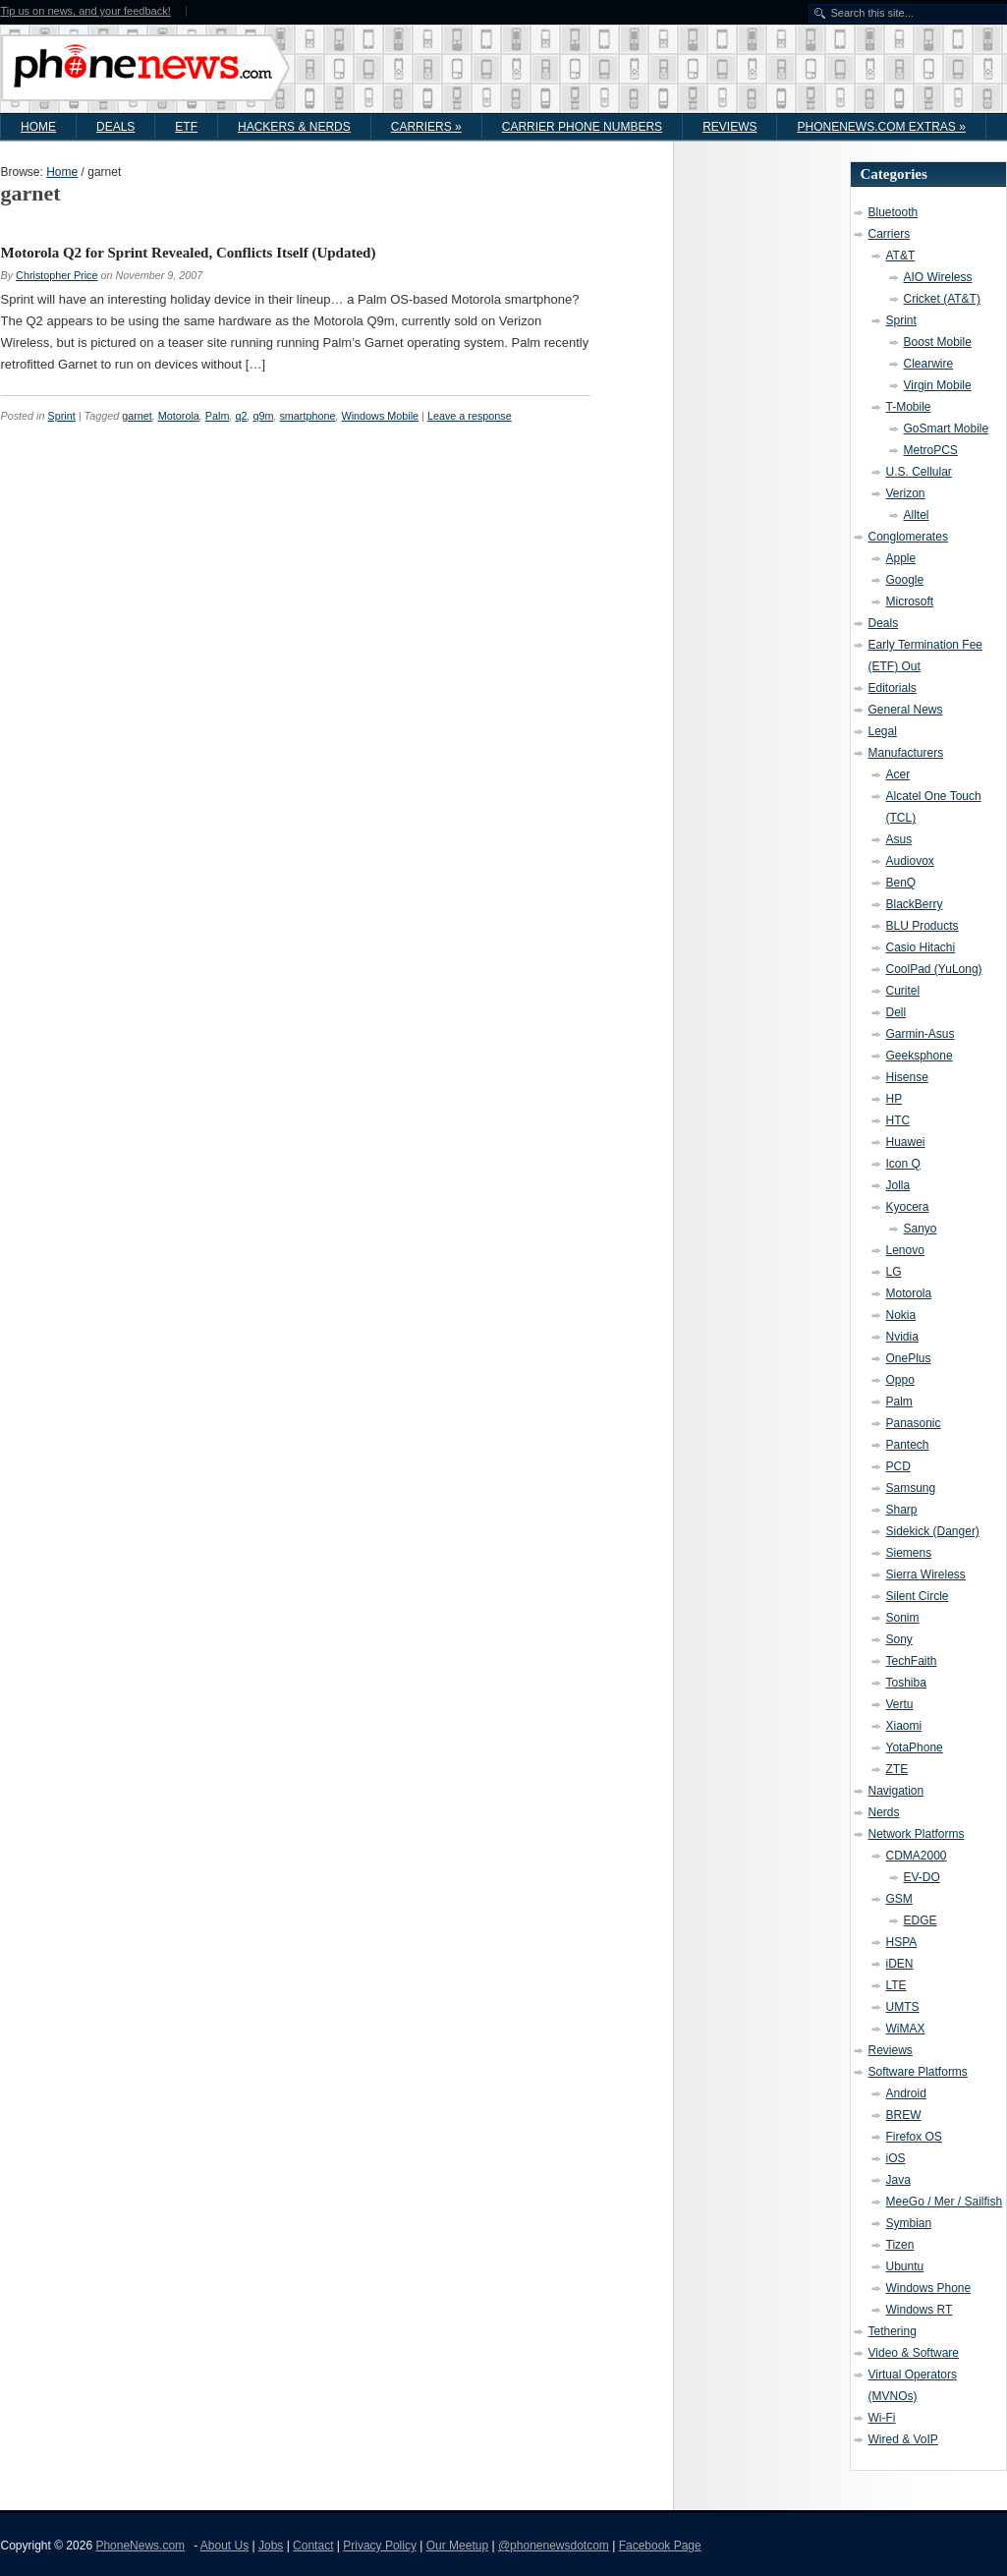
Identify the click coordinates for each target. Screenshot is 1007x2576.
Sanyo (920, 1228)
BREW (904, 2115)
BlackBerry (914, 904)
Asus (899, 839)
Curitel (903, 991)
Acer (898, 774)
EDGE (920, 1920)
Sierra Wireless (926, 1574)
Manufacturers (906, 753)
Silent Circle (917, 1596)
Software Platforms (918, 2072)
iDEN (900, 1964)
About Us (224, 2545)
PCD (898, 1466)
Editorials (892, 688)
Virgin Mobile (938, 385)
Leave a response (469, 416)
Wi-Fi (882, 2418)
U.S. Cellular (919, 472)
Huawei (905, 1142)
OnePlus (908, 1358)
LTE (896, 1985)
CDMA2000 (916, 1855)
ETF (186, 127)
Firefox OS (914, 2137)
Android (906, 2093)
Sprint (62, 416)
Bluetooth (893, 212)
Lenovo (905, 1250)
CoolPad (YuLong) (934, 969)
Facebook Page (660, 2545)
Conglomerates (908, 537)
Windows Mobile (381, 416)
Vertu (900, 1704)
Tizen (900, 2245)
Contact (313, 2545)
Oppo (900, 1380)
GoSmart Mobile (946, 428)
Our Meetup (457, 2545)
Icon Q (903, 1164)
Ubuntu (905, 2266)
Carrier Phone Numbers (582, 127)
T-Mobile (908, 407)
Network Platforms (916, 1834)
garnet (137, 416)
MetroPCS (931, 450)
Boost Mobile (938, 342)
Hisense (907, 1077)
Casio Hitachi (921, 947)
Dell (896, 1012)
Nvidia (902, 1337)
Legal (882, 731)
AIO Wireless (938, 277)
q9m (262, 416)
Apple (901, 558)
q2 (241, 416)
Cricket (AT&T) (942, 299)
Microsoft (910, 601)
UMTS (903, 2007)
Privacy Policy (380, 2545)
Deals (115, 127)
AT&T (901, 255)
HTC (898, 1120)
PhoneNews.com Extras (881, 127)
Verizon (905, 493)
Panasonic (913, 1423)
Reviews (729, 127)
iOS (896, 2158)
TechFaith (911, 1661)
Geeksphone (919, 1055)
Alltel (916, 515)
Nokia (901, 1315)
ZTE (897, 1769)
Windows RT (919, 2310)
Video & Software (914, 2353)
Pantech (907, 1445)
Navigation (896, 1791)
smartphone (307, 416)
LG (894, 1272)
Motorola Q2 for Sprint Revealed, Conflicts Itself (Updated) (188, 252)
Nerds (884, 1812)
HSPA (902, 1942)
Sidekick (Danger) (932, 1531)
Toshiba (906, 1682)
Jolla (898, 1185)
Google (905, 580)
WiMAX (905, 2028)
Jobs (270, 2545)
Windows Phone (929, 2288)
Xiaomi (904, 1726)
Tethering (892, 2331)
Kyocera (907, 1207)
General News (905, 709)
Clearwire (929, 364)
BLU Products (922, 926)
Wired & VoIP (903, 2439)
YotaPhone (914, 1747)
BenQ (901, 882)
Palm (217, 416)
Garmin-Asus (920, 1034)
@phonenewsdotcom (553, 2545)
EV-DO (922, 1877)
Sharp (902, 1510)
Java (898, 2180)
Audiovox (910, 861)
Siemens (909, 1553)
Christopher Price (56, 275)
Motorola (178, 416)
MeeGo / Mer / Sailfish (944, 2201)
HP (894, 1099)
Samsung (911, 1488)
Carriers (426, 127)
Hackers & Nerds (294, 127)
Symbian (909, 2223)
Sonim (903, 1618)
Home (38, 127)
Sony (899, 1639)
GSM (899, 1899)
